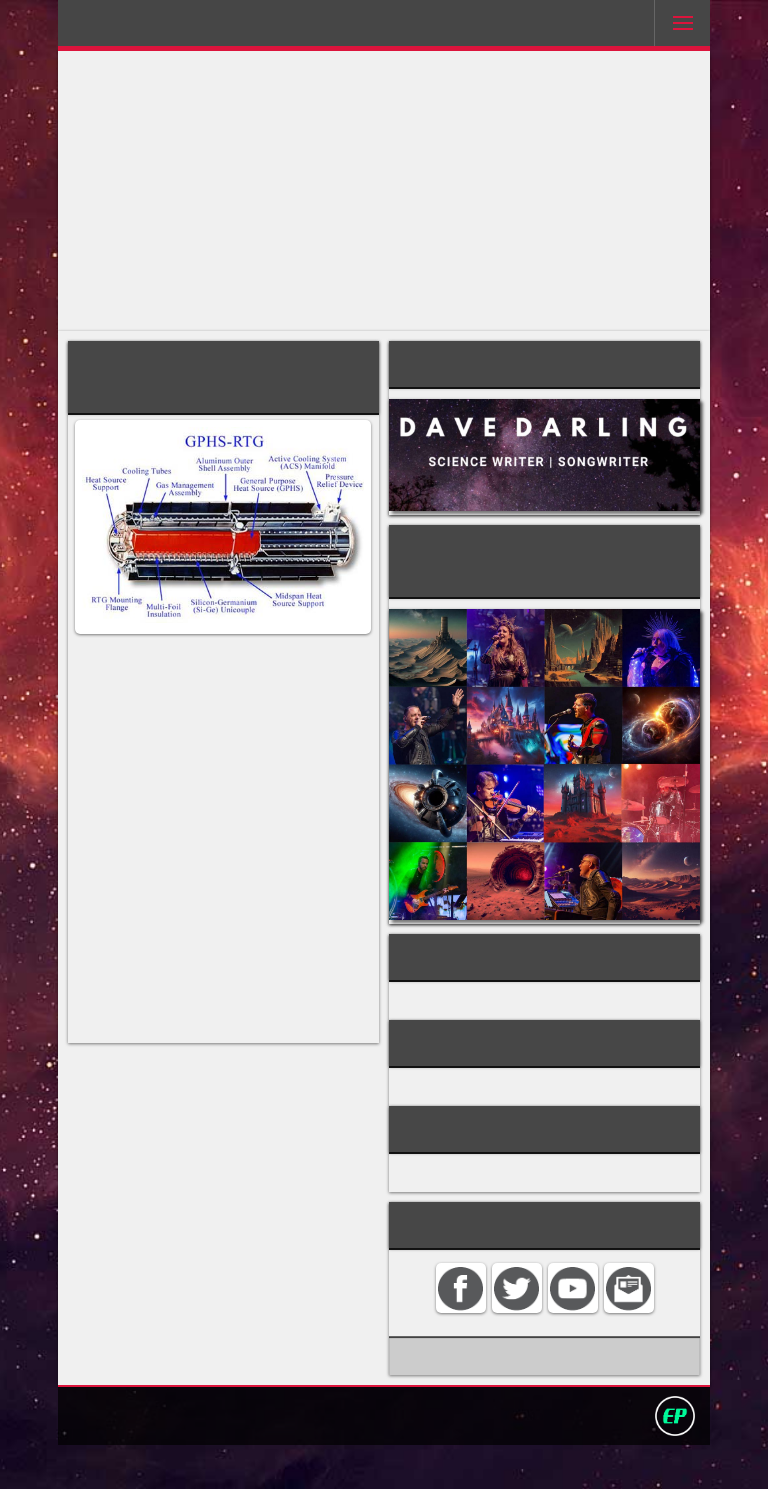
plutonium (168, 818)
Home (181, 1458)
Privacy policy (393, 1458)
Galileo (183, 1027)
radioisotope (309, 799)
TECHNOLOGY (453, 1113)
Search (307, 1458)
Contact (243, 1458)
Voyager (107, 1084)
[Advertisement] (384, 191)
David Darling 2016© (531, 1458)
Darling (133, 29)
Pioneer (269, 1065)
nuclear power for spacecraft (513, 1019)
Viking (165, 1084)
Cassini (169, 1046)
